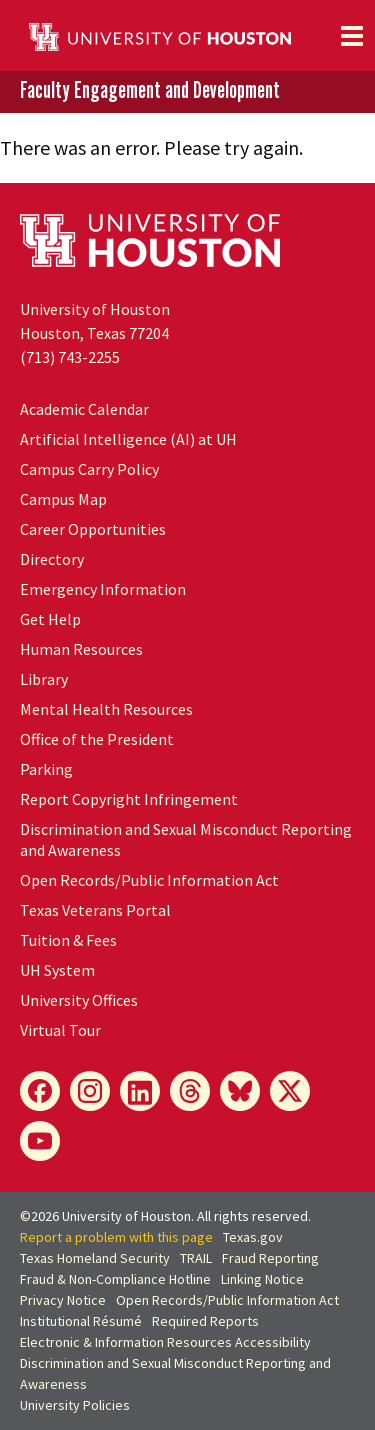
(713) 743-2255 (70, 357)
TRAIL (196, 1258)
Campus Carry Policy (89, 469)
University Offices (79, 1000)
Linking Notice (262, 1279)
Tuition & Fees (68, 940)
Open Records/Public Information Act (149, 880)
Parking (46, 769)
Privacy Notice (63, 1300)
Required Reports (205, 1321)
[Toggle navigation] (352, 36)
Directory (52, 559)
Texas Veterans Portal (95, 910)
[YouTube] (40, 1141)
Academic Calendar (84, 409)
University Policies (75, 1405)
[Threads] (190, 1091)
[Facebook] (40, 1091)
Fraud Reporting (270, 1258)
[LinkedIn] (140, 1091)
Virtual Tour (60, 1030)
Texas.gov (253, 1237)
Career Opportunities (93, 529)
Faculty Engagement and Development (150, 90)
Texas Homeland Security (95, 1258)
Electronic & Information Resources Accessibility (165, 1342)
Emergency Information (103, 589)
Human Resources (81, 649)
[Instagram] (90, 1091)
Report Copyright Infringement (129, 799)
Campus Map (63, 499)
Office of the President (97, 739)
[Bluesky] (240, 1091)
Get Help (50, 619)
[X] (290, 1091)
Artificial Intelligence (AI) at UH (128, 439)
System (57, 970)
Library (44, 679)
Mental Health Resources (106, 709)
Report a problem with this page (116, 1237)
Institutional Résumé (81, 1321)
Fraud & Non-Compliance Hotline (115, 1279)
